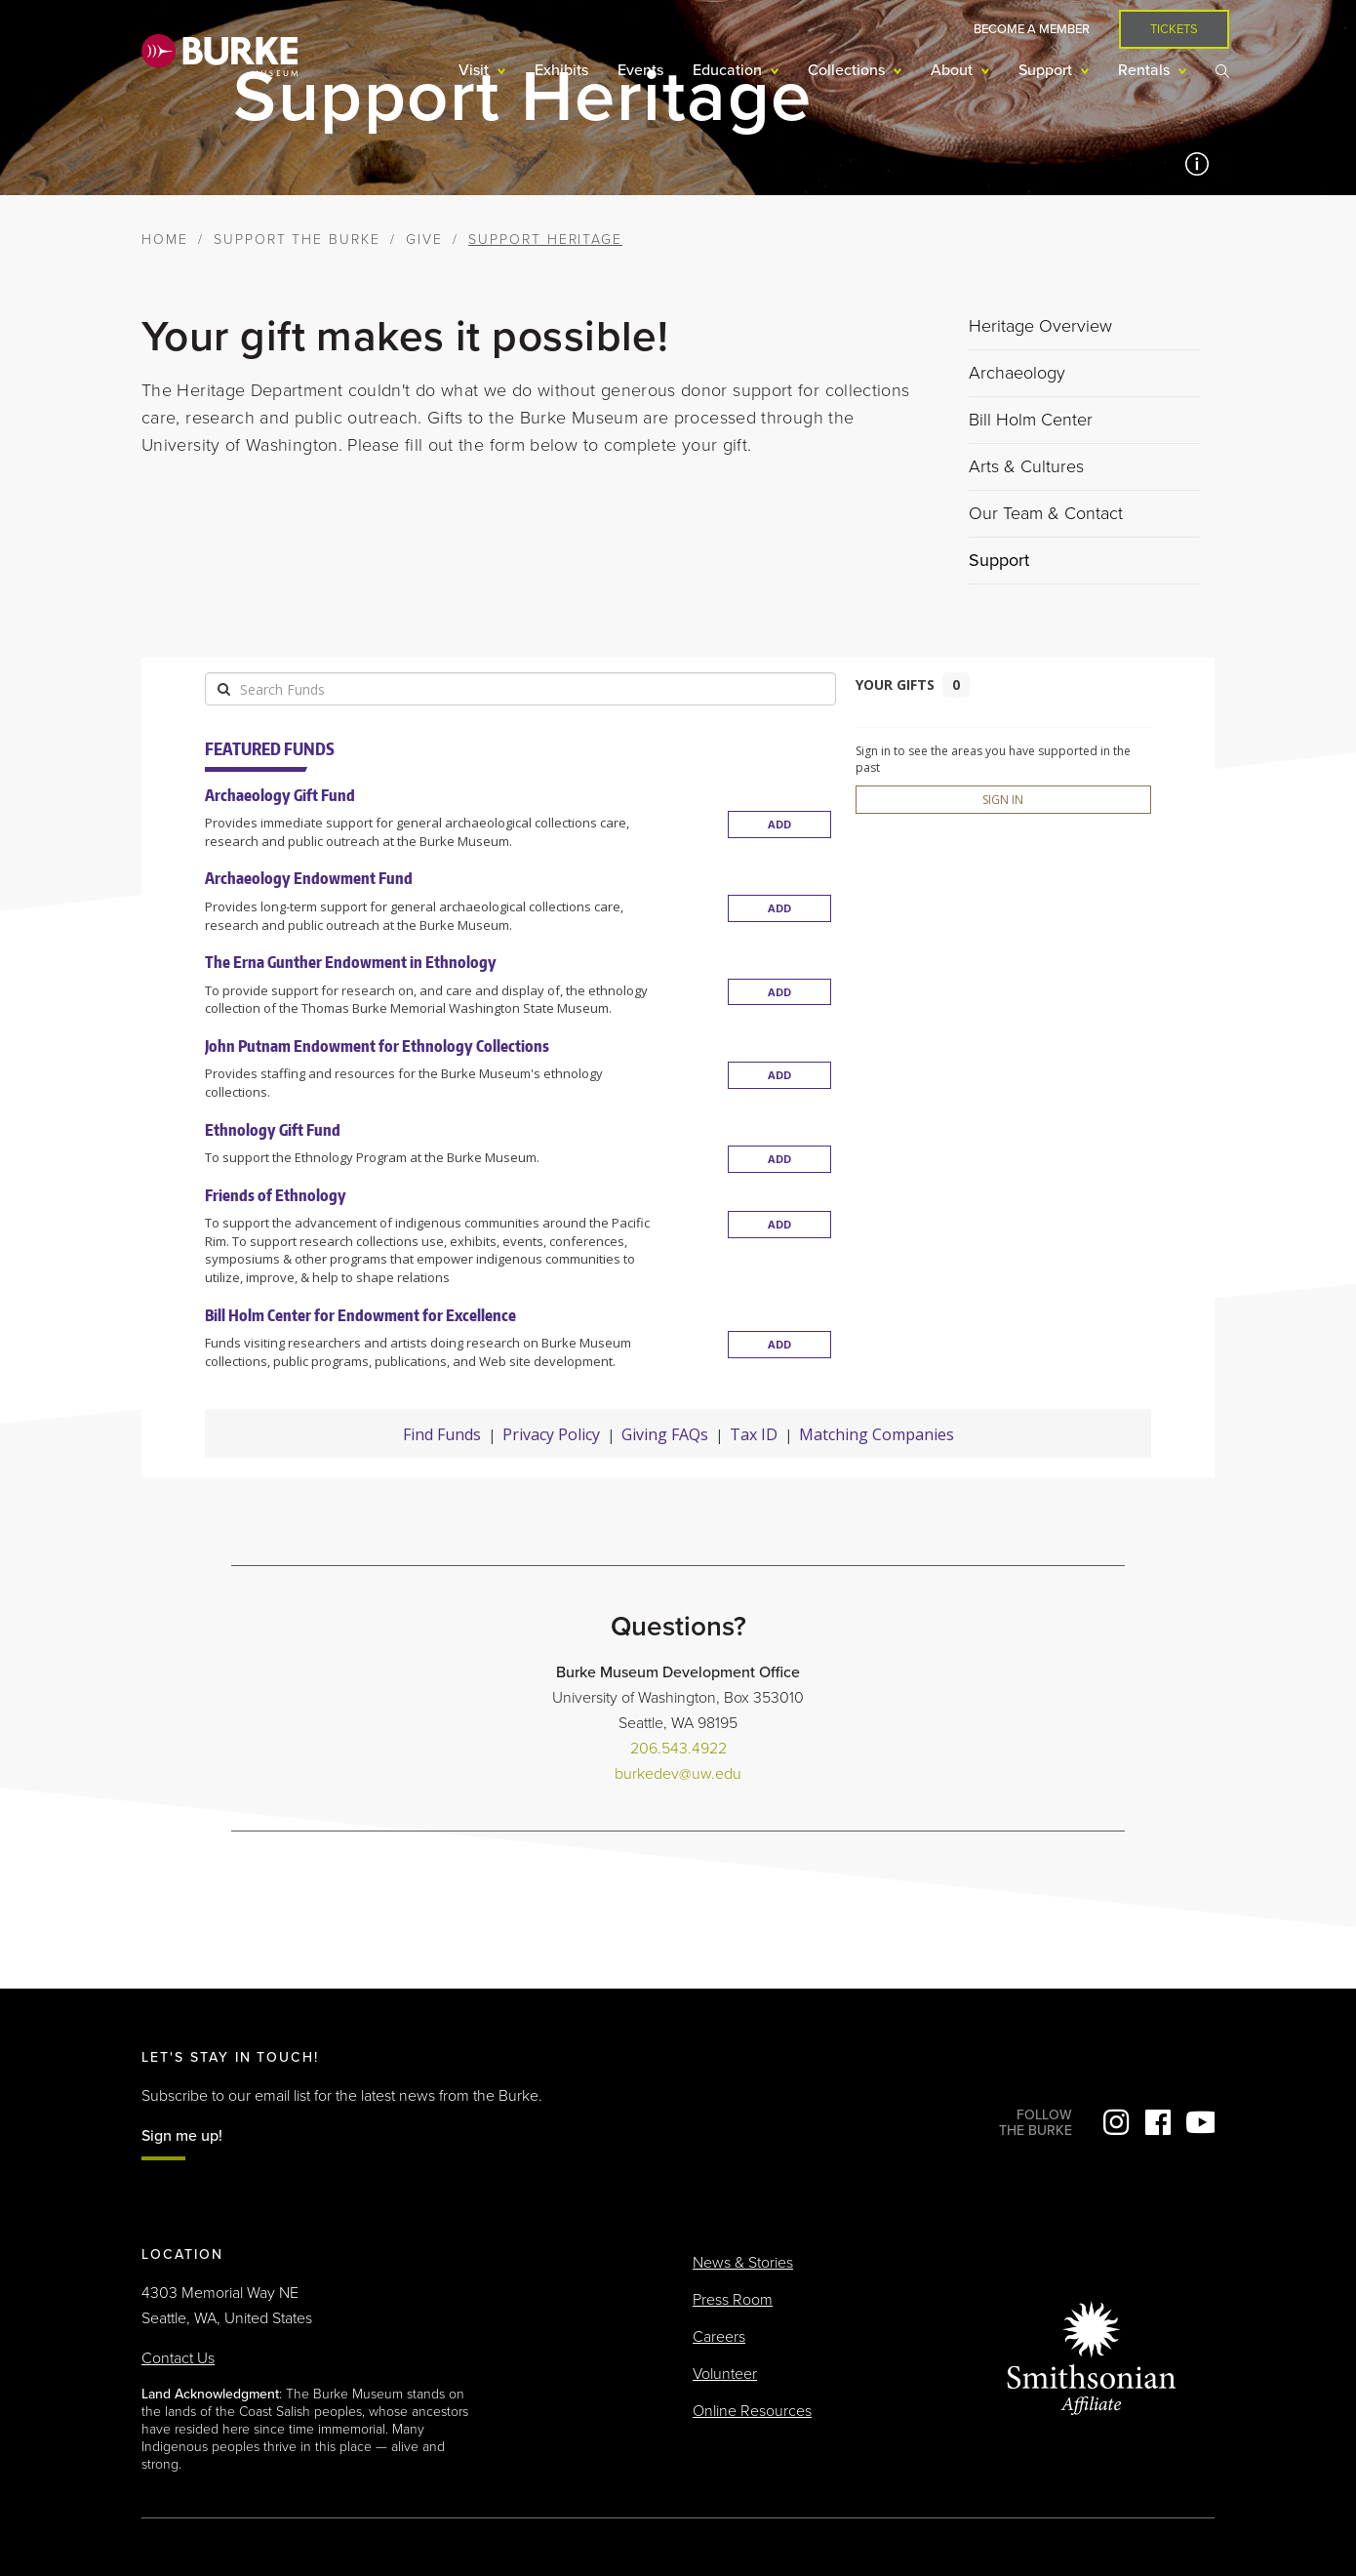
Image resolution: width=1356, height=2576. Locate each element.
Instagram (1116, 2122)
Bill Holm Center (1031, 419)
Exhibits (561, 70)
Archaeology (1017, 372)
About (954, 70)
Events (640, 70)
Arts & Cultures (1026, 466)
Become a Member (1032, 29)
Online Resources (752, 2411)
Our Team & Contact (1046, 513)
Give (424, 239)
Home (164, 239)
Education (729, 70)
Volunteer (725, 2374)
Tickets (1174, 29)
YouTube (1200, 2122)
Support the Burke (297, 239)
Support (1047, 70)
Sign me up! (181, 2136)
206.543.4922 (678, 1748)
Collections (848, 70)
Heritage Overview (1040, 326)
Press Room (733, 2300)
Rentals (1146, 70)
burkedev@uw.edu (678, 1774)
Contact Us (178, 2358)
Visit (476, 70)
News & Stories (743, 2263)
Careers (719, 2337)
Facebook (1158, 2122)
